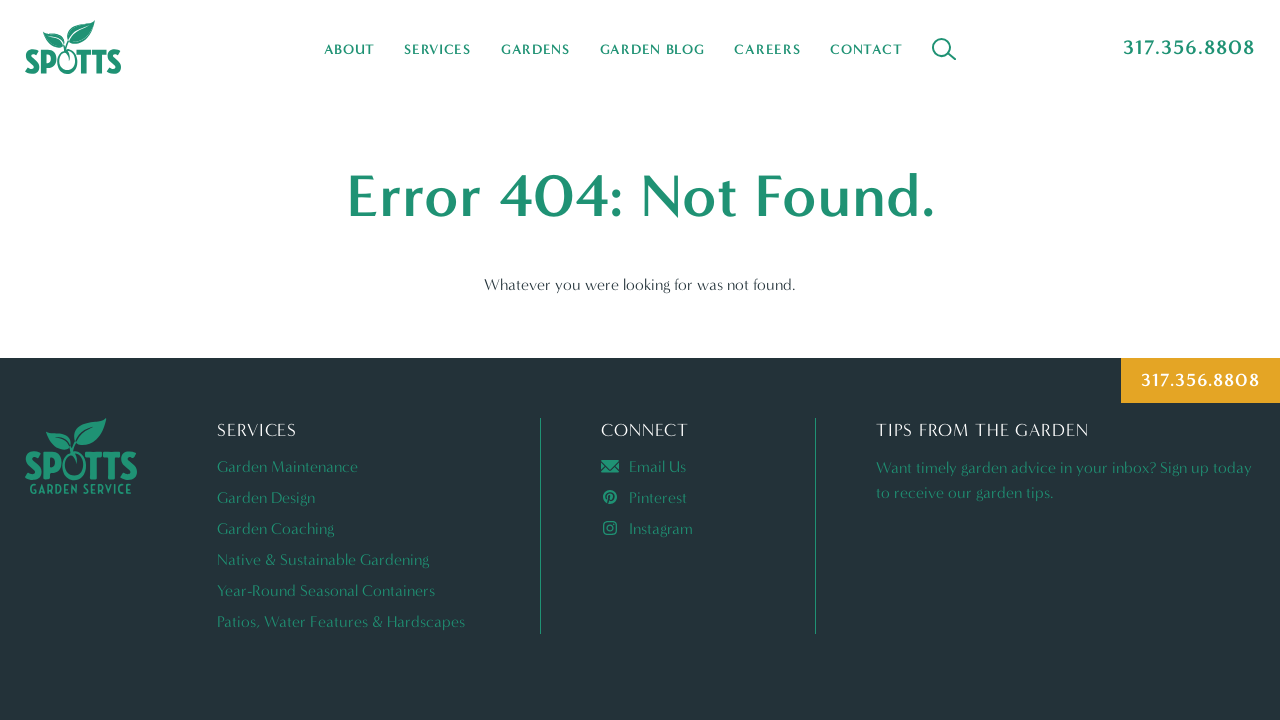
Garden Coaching (275, 528)
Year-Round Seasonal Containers (326, 590)
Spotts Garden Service (73, 47)
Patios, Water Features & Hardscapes (341, 621)
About (349, 49)
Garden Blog (652, 49)
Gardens (535, 49)
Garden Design (266, 497)
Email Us (643, 466)
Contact (866, 49)
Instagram (647, 528)
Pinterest (644, 497)
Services (437, 49)
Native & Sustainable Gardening (323, 559)
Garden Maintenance (287, 466)
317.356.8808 (1189, 47)
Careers (767, 49)
